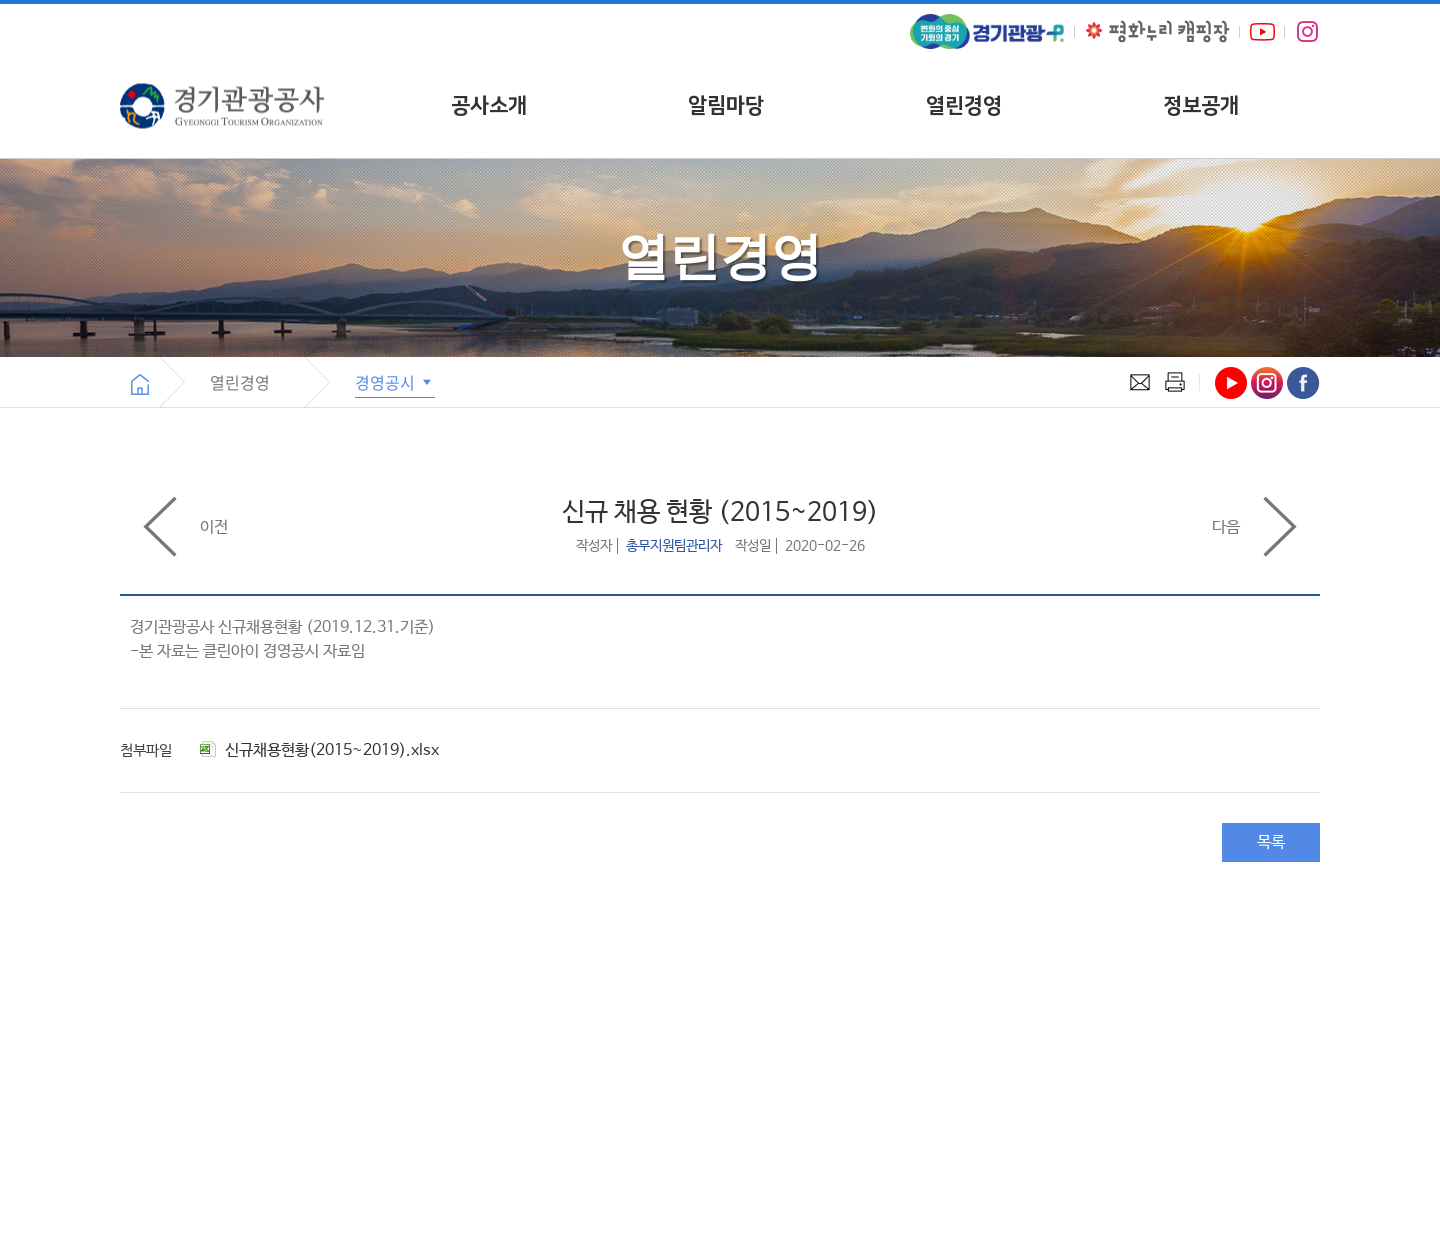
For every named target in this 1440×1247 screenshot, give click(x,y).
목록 (1271, 842)
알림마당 (726, 105)
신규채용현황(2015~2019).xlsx (319, 750)
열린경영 (964, 105)
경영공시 (395, 382)
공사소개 (489, 105)
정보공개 (1201, 105)
